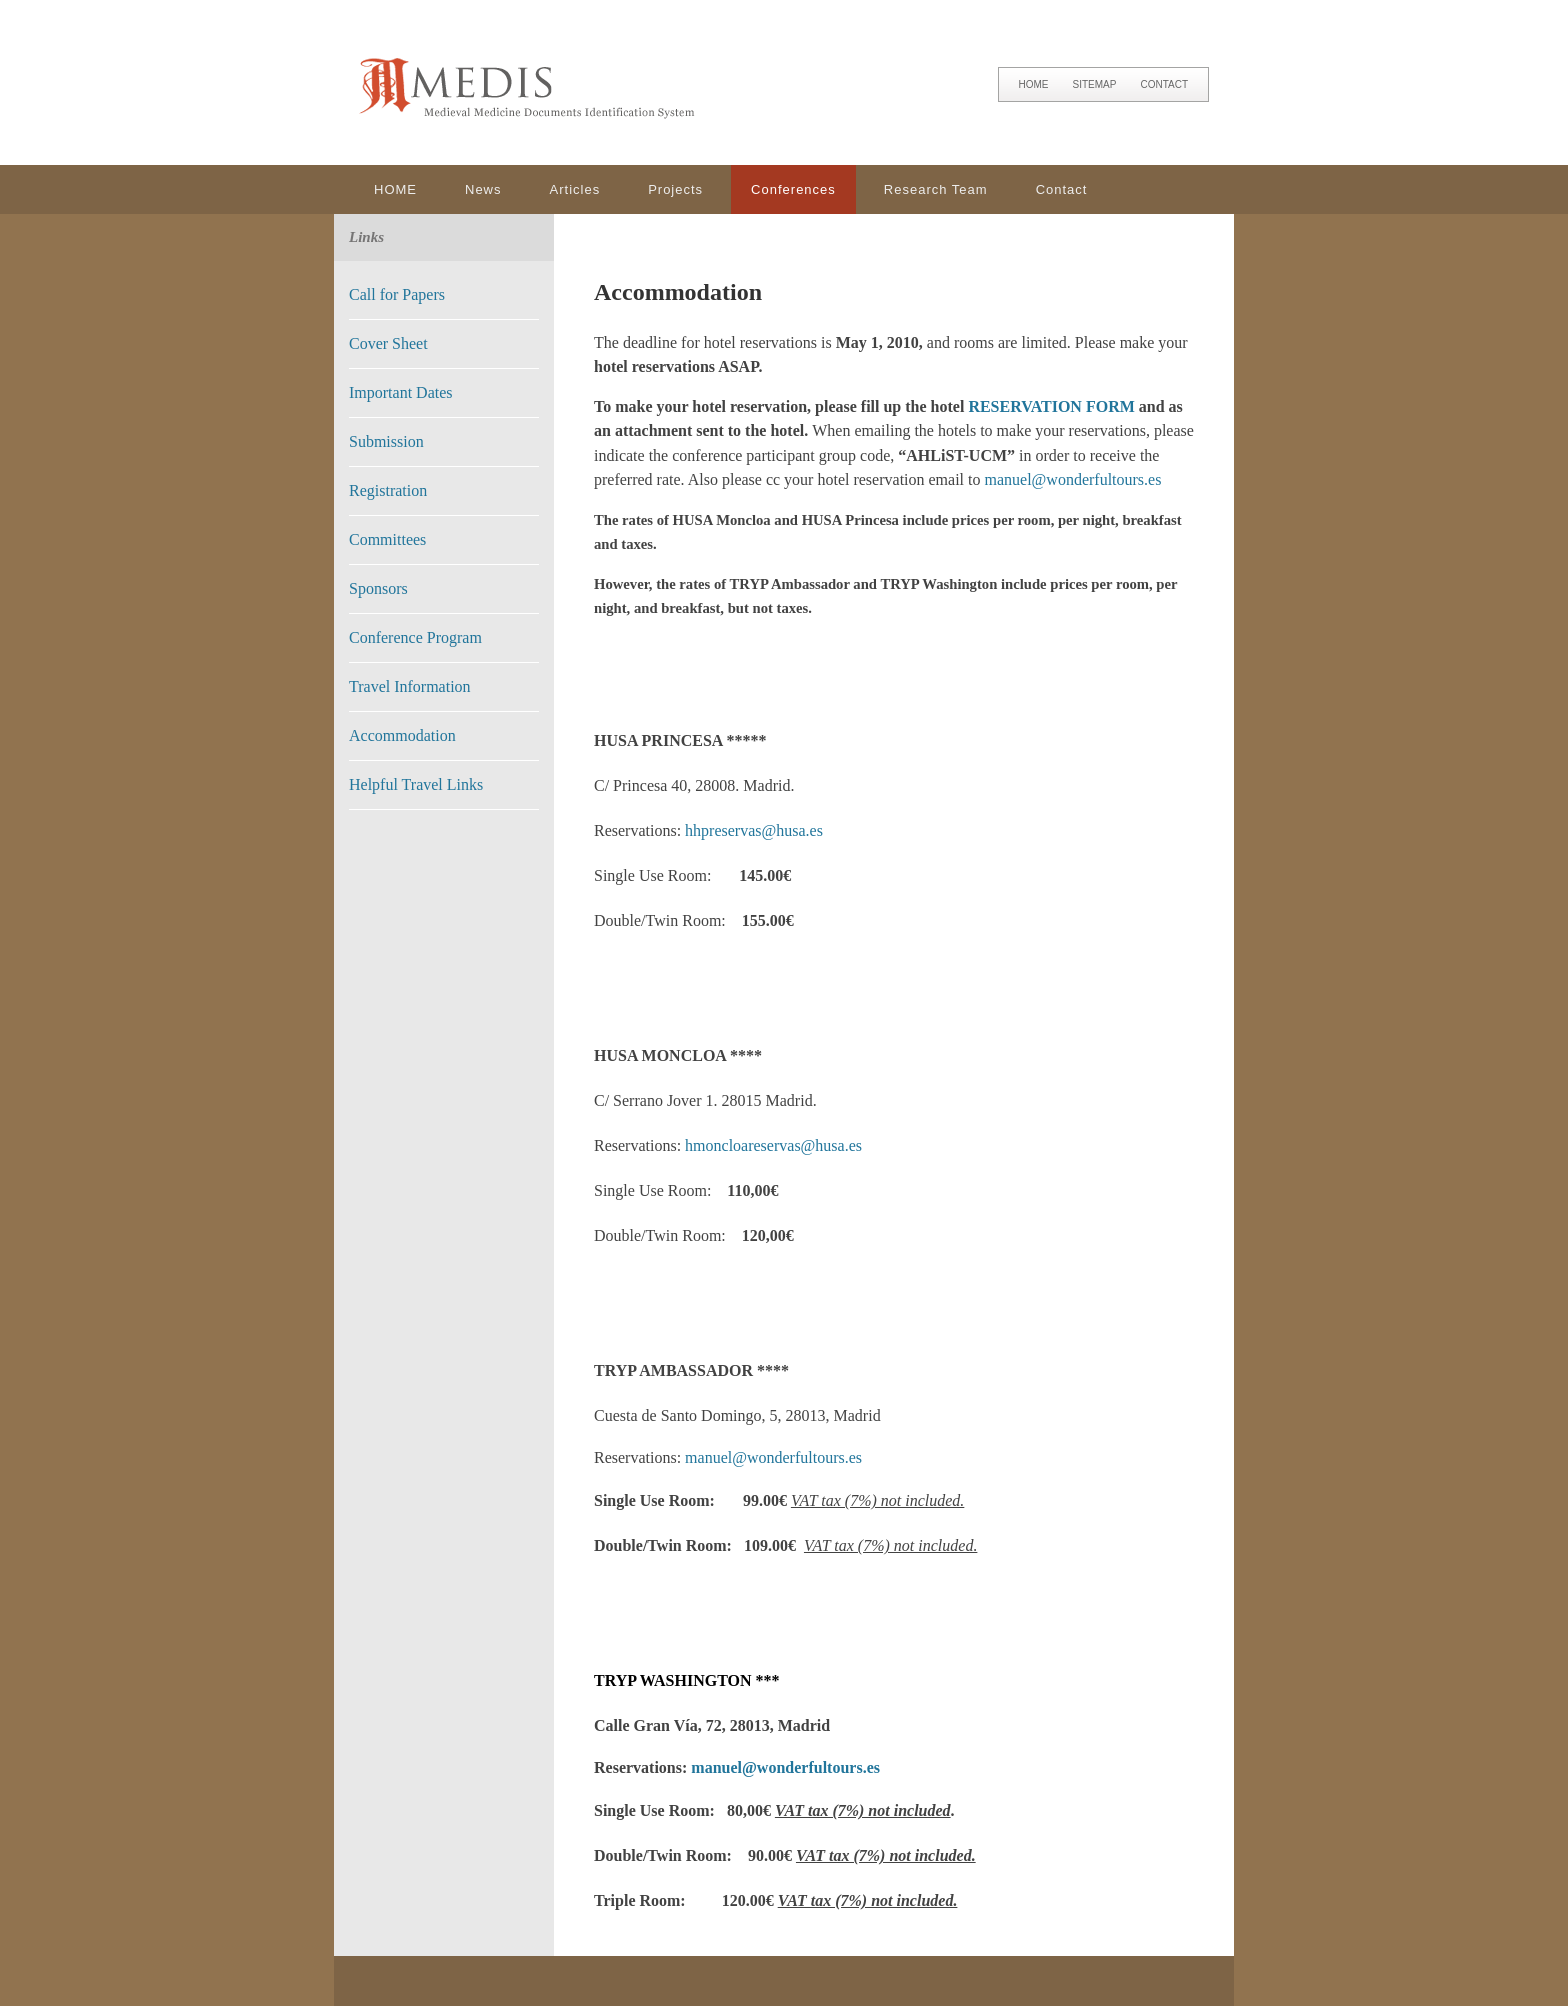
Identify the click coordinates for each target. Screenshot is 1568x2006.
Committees (387, 539)
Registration (388, 490)
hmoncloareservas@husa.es (773, 1145)
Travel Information (410, 686)
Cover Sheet (388, 343)
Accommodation (402, 735)
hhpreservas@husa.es (754, 830)
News (483, 189)
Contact (1062, 189)
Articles (575, 189)
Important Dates (401, 392)
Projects (675, 189)
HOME (1034, 84)
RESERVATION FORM (1051, 406)
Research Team (936, 189)
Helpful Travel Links (416, 784)
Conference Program (415, 637)
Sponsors (378, 588)
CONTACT (1164, 84)
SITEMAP (1095, 84)
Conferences (793, 189)
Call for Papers (397, 294)
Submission (386, 441)
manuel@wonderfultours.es (1073, 479)
